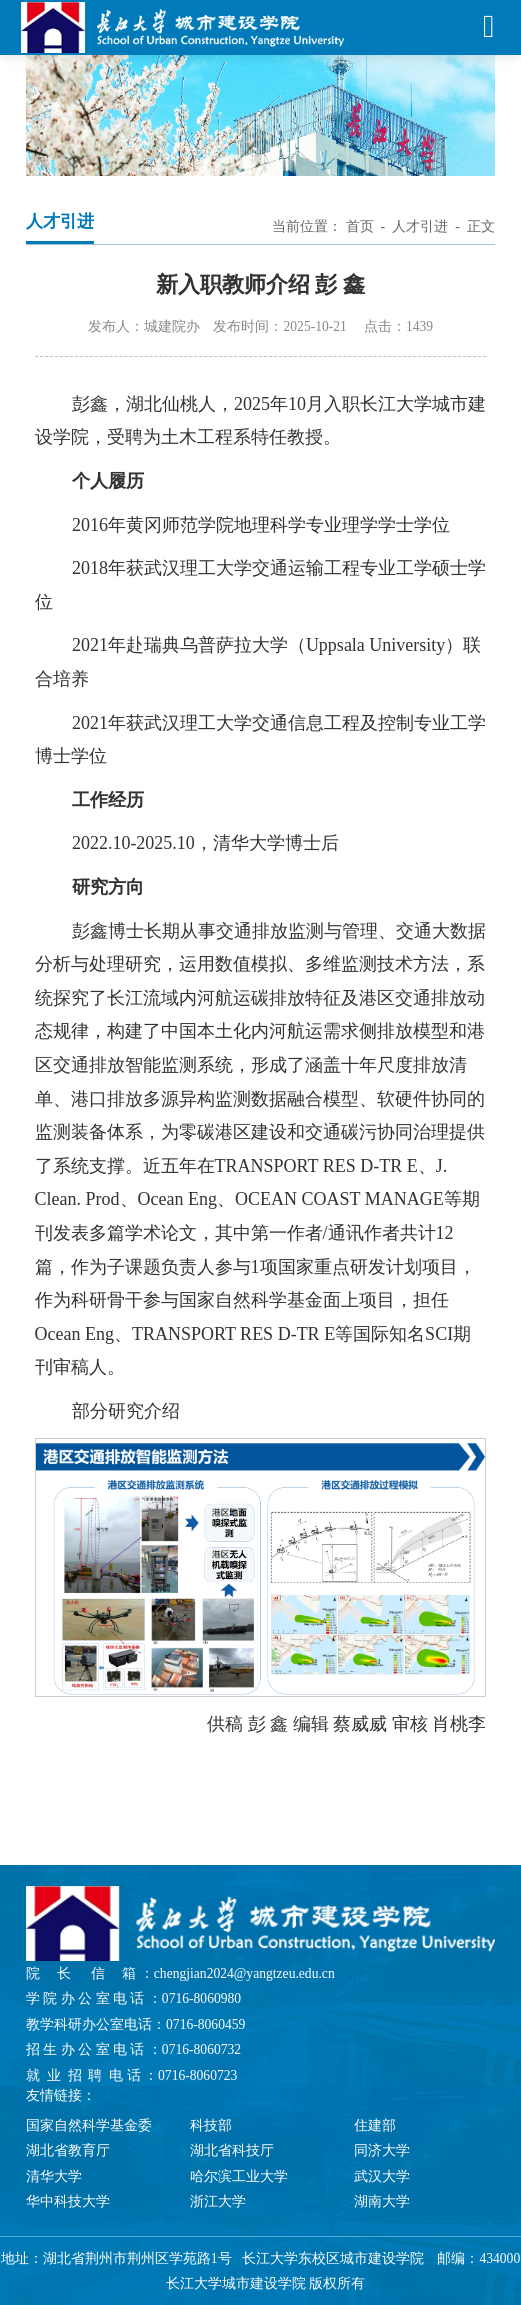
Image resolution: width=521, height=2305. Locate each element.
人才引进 (420, 226)
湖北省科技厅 (232, 2150)
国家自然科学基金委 (89, 2125)
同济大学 (382, 2150)
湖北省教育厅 (68, 2150)
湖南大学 (382, 2201)
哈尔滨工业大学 (239, 2176)
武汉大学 (382, 2176)
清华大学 (54, 2176)
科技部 (211, 2125)
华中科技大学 (68, 2201)
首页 (360, 226)
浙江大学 (218, 2201)
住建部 (375, 2125)
